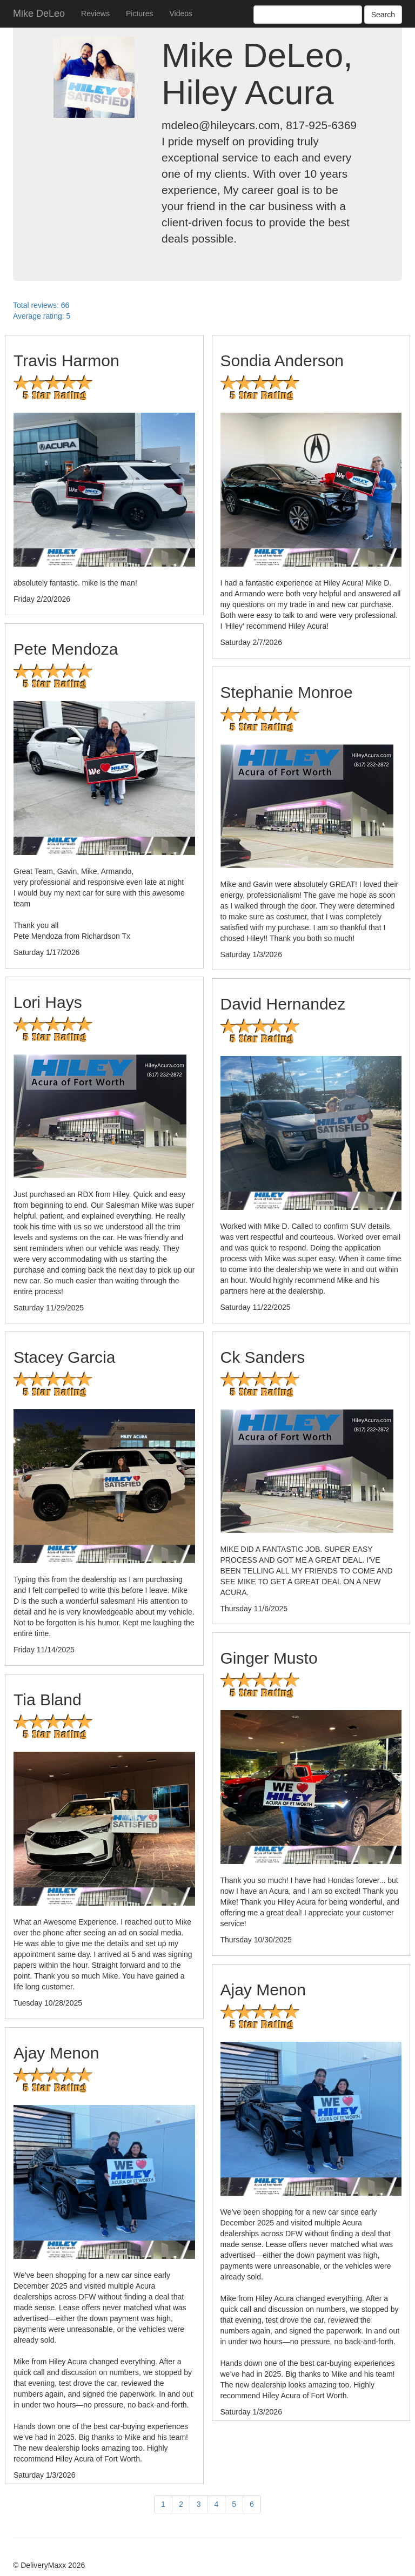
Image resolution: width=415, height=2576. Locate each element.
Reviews (95, 13)
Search (383, 14)
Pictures (139, 13)
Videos (181, 13)
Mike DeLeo (39, 13)
